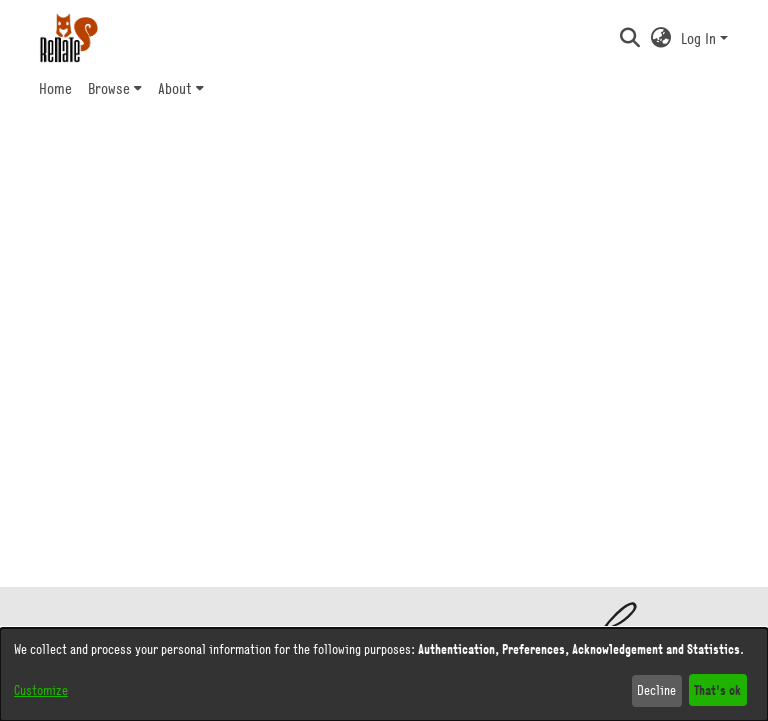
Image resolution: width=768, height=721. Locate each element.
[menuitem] (115, 88)
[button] (629, 38)
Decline (656, 690)
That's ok (717, 689)
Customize (41, 690)
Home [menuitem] (55, 88)
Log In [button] (700, 38)
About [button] (175, 88)
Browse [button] (109, 88)
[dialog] (384, 674)
